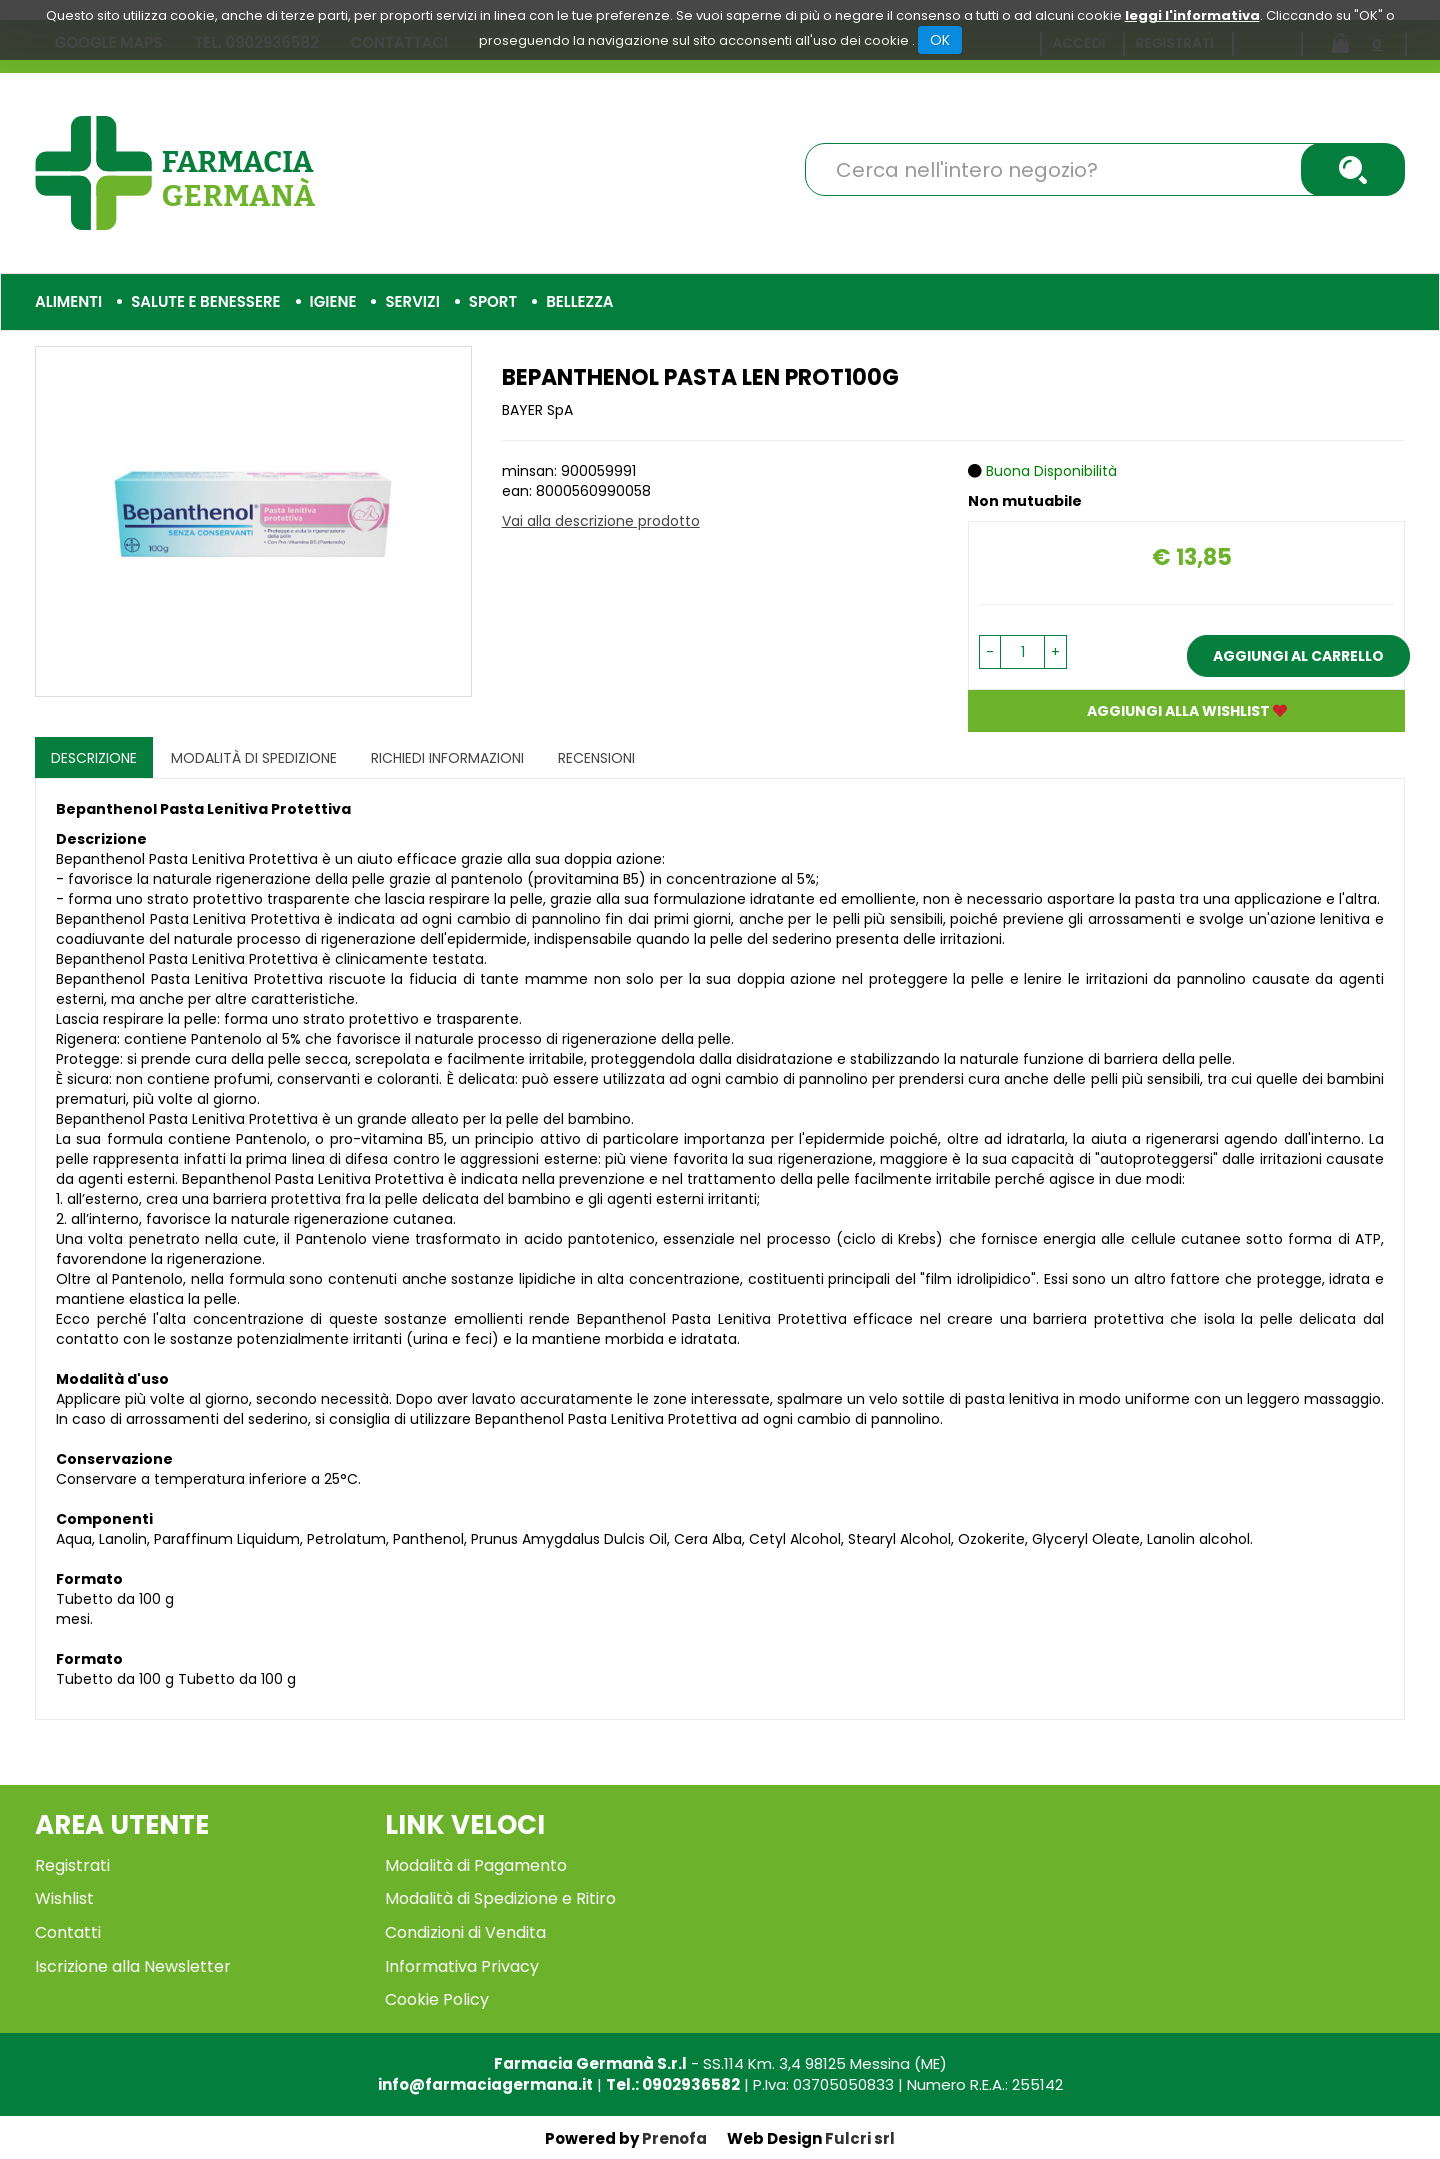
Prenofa (674, 2138)
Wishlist (64, 1898)
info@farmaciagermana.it (485, 2084)
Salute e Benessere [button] (205, 301)
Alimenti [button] (68, 301)
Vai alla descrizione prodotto (601, 521)
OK (940, 40)
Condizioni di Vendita (465, 1932)
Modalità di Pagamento (476, 1865)
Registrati (72, 1865)
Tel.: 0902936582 (673, 2084)
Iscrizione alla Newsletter (133, 1966)
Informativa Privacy (462, 1966)
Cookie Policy (437, 1999)
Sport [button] (493, 301)
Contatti (68, 1932)
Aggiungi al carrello (1298, 656)
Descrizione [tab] (94, 758)
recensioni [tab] (596, 758)
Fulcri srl (860, 2138)
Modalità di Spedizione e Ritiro (500, 1898)
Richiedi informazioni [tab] (447, 758)
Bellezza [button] (579, 301)
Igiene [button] (333, 301)
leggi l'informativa (1192, 15)
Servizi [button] (412, 301)
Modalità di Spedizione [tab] (254, 758)
